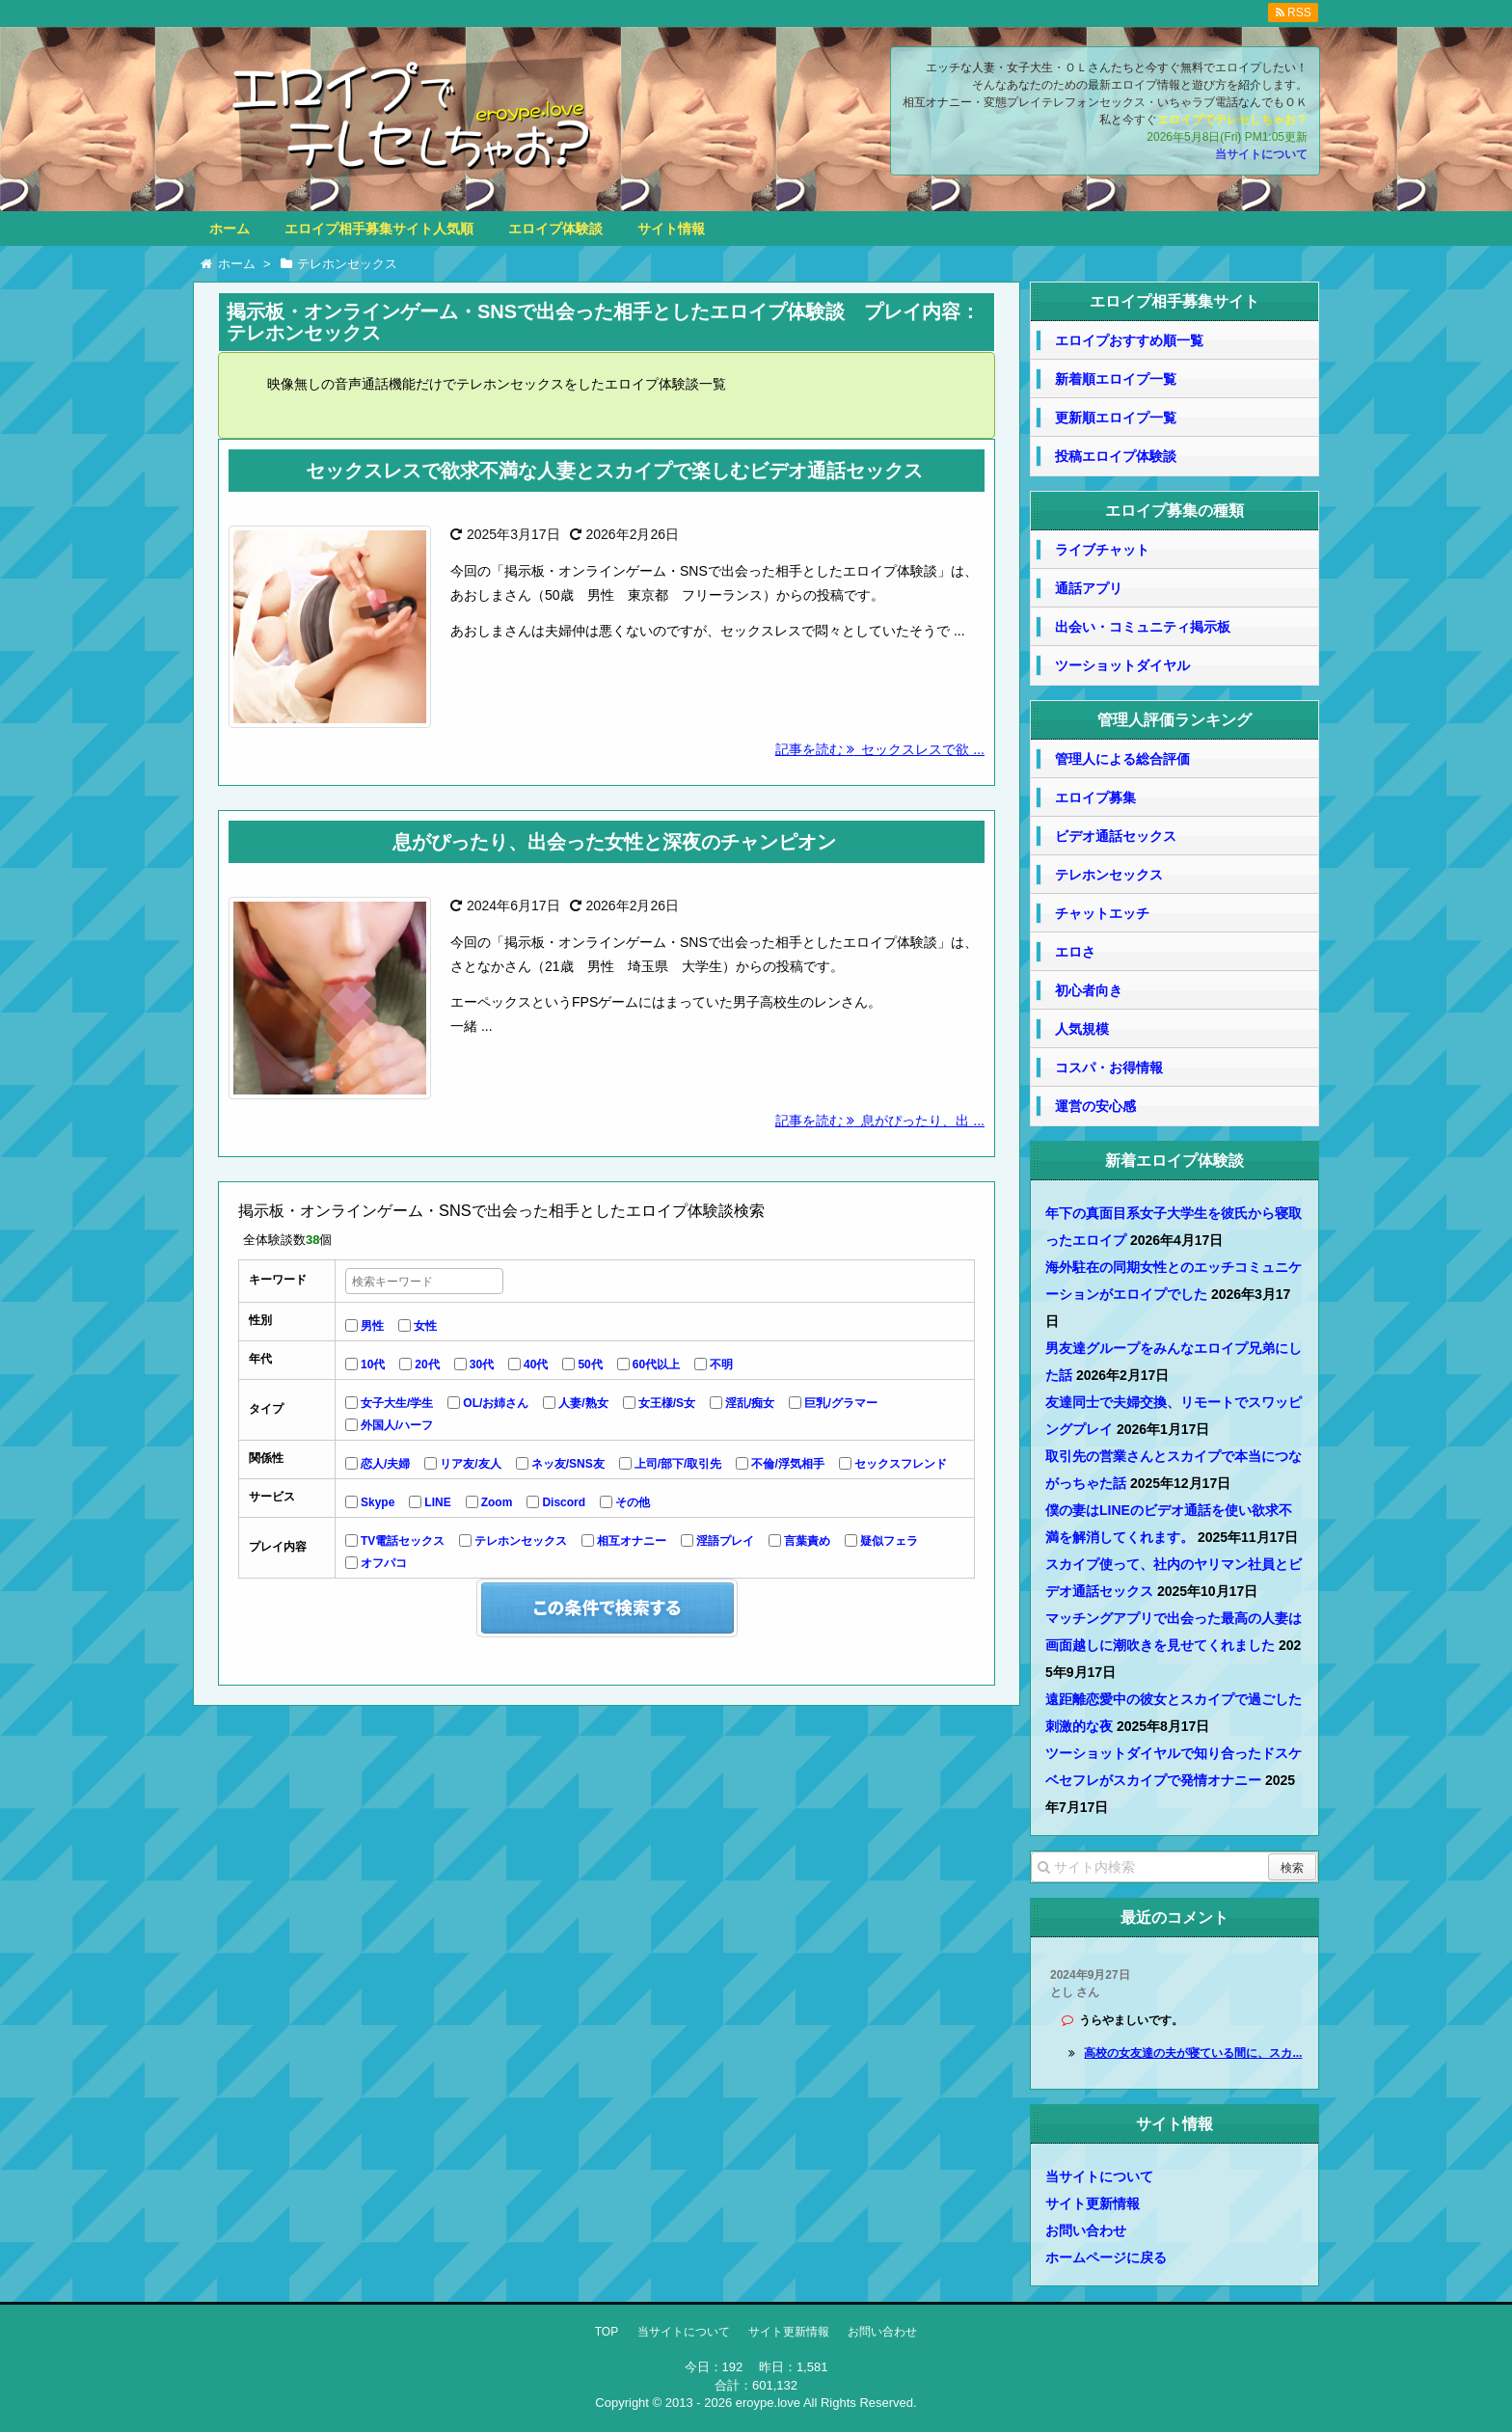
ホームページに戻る (1106, 2257)
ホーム (229, 228)
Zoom (497, 1502)
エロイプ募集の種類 (1174, 510)
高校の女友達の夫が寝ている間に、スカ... (1193, 2053)
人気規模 (1082, 1029)
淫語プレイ (725, 1541)
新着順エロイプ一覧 (1115, 379)
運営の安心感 (1095, 1106)
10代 (373, 1364)
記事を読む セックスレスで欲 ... (880, 749)
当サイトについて (1261, 154)
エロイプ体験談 (555, 228)
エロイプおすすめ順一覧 (1129, 340)
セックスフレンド (900, 1464)
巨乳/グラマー (840, 1403)
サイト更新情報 (1092, 2203)
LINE (437, 1502)
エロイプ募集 (1095, 797)
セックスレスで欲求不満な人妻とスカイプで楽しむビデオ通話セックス (614, 470)
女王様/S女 (666, 1403)
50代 (590, 1364)
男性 (372, 1326)
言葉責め (807, 1541)
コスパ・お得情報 (1109, 1067)
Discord (563, 1502)
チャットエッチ (1102, 913)
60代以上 (656, 1364)
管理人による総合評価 (1122, 759)
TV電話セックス (403, 1541)
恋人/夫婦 (385, 1464)
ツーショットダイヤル (1122, 665)
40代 (536, 1364)
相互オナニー (631, 1541)
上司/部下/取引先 (678, 1464)
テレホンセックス (520, 1541)
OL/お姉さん (495, 1403)
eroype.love (768, 2402)
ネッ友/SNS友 (568, 1464)
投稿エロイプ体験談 (1115, 456)
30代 (482, 1364)
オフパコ (384, 1563)
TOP (606, 2331)
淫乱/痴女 (749, 1403)
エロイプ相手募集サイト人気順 (378, 228)
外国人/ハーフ (397, 1425)
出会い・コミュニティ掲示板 (1142, 627)
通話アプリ (1088, 588)
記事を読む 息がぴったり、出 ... (880, 1120)
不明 (721, 1364)
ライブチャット (1102, 549)
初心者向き (1088, 990)
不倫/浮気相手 (787, 1464)
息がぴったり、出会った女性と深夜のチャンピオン (614, 841)
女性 (425, 1326)
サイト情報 (671, 228)
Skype (377, 1502)
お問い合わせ (1085, 2230)
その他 (632, 1502)
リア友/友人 (470, 1464)
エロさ (1075, 952)
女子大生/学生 (397, 1403)
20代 (427, 1364)
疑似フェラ (889, 1541)
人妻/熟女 (583, 1403)
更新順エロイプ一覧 (1115, 417)
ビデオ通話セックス (1115, 836)
